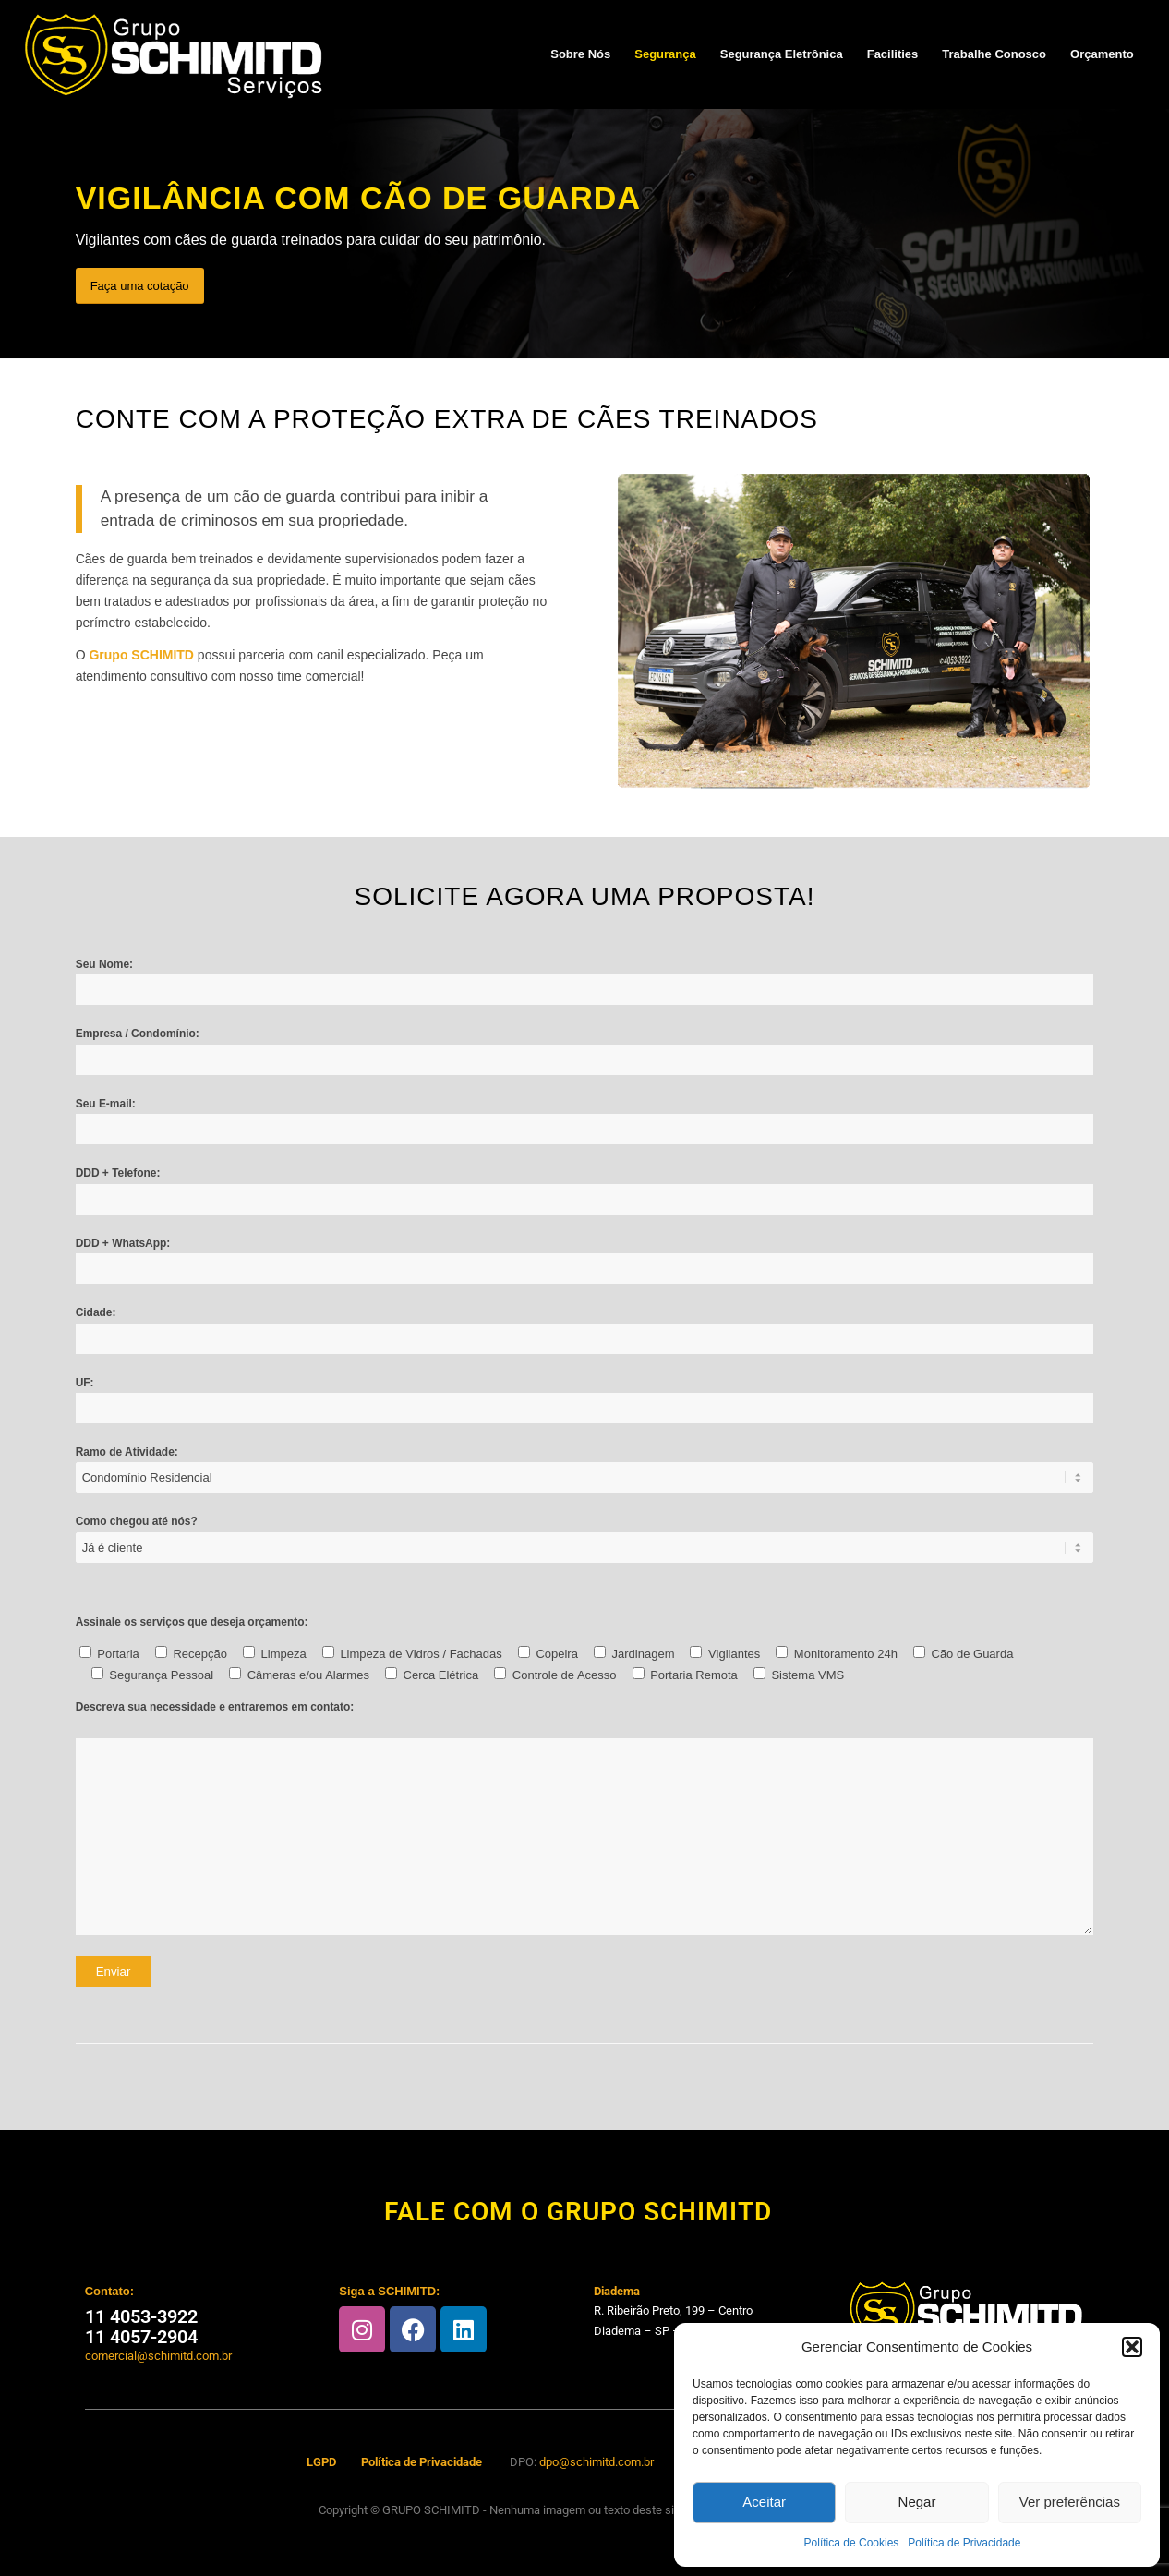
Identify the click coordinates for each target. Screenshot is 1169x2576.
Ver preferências (1069, 2501)
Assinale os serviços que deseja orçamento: (192, 1621)
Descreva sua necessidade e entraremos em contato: (215, 1706)
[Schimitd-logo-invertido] (173, 54)
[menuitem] (580, 54)
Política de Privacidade (964, 2542)
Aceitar (764, 2501)
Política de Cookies (851, 2542)
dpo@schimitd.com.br (596, 2462)
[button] (1132, 2347)
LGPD (321, 2462)
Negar (917, 2501)
